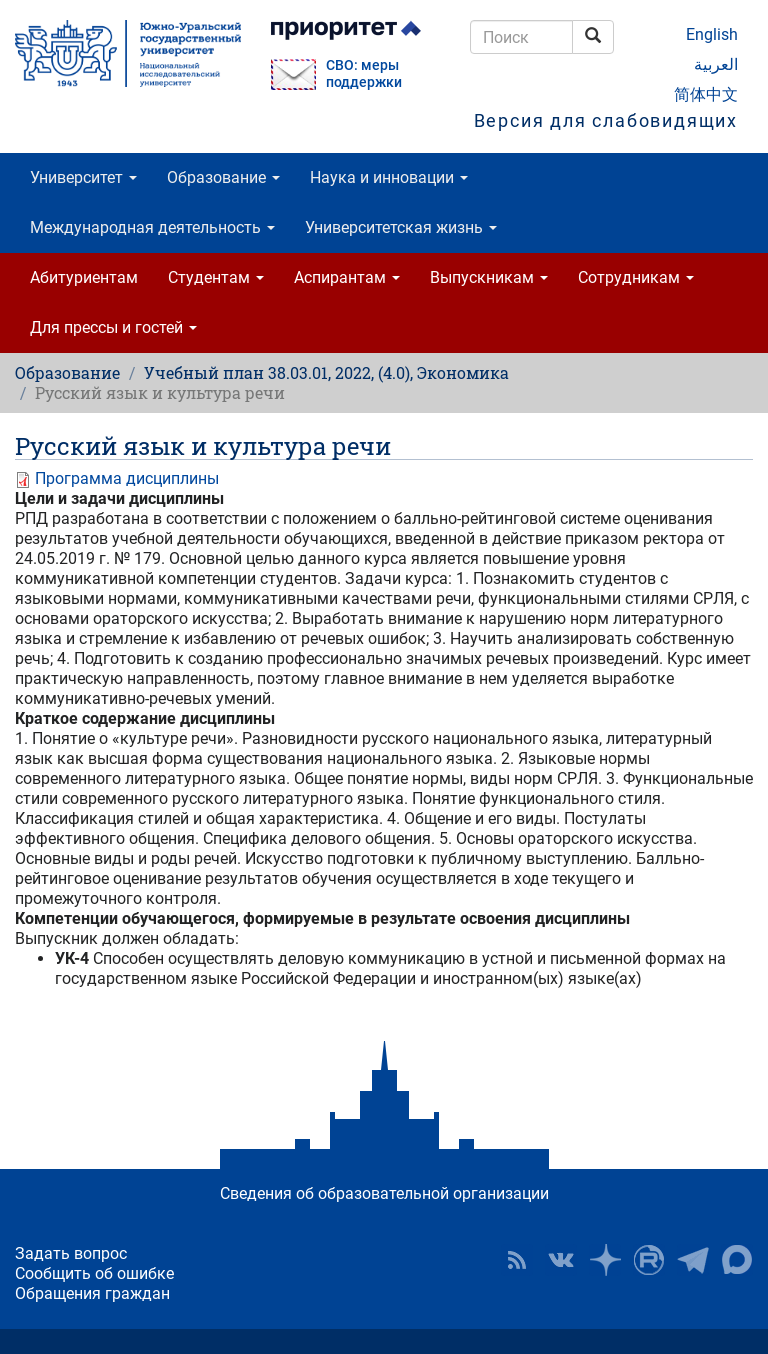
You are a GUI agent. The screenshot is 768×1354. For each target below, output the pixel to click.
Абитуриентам (84, 277)
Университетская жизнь (401, 227)
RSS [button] (517, 1260)
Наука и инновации (389, 177)
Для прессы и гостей (113, 327)
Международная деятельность (152, 227)
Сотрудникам (636, 277)
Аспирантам (347, 277)
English (712, 34)
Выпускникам (489, 277)
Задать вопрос (71, 1253)
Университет (83, 177)
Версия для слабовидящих (606, 120)
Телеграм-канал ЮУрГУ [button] (693, 1260)
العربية (716, 64)
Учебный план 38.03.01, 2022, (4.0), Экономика (326, 372)
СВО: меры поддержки (364, 74)
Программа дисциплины (127, 478)
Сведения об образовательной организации (384, 1193)
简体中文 (706, 94)
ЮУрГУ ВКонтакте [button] (561, 1260)
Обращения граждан (92, 1293)
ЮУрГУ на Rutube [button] (649, 1260)
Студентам (216, 277)
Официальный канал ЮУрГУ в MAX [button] (737, 1260)
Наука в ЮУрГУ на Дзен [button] (605, 1260)
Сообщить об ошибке (94, 1273)
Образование (223, 177)
